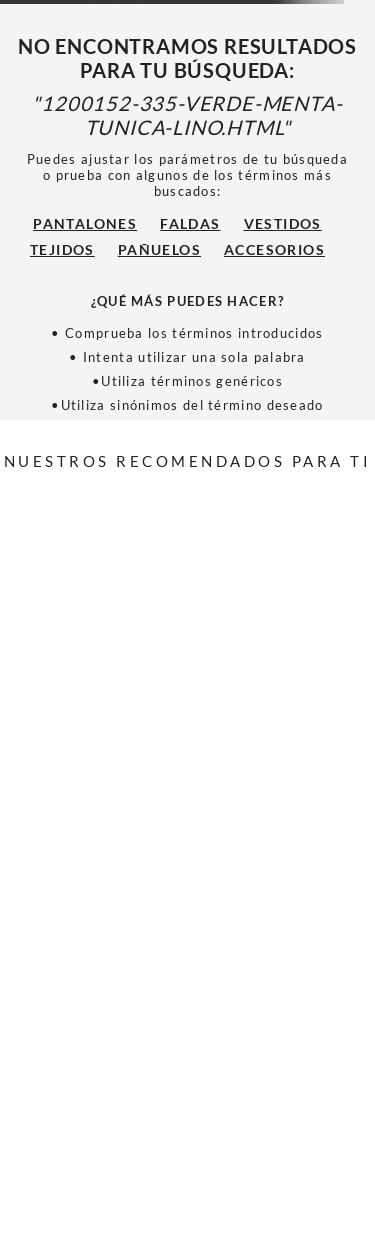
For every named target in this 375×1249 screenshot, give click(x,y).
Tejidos (62, 249)
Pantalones (85, 223)
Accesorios (274, 249)
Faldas (190, 223)
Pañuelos (159, 249)
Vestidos (283, 223)
